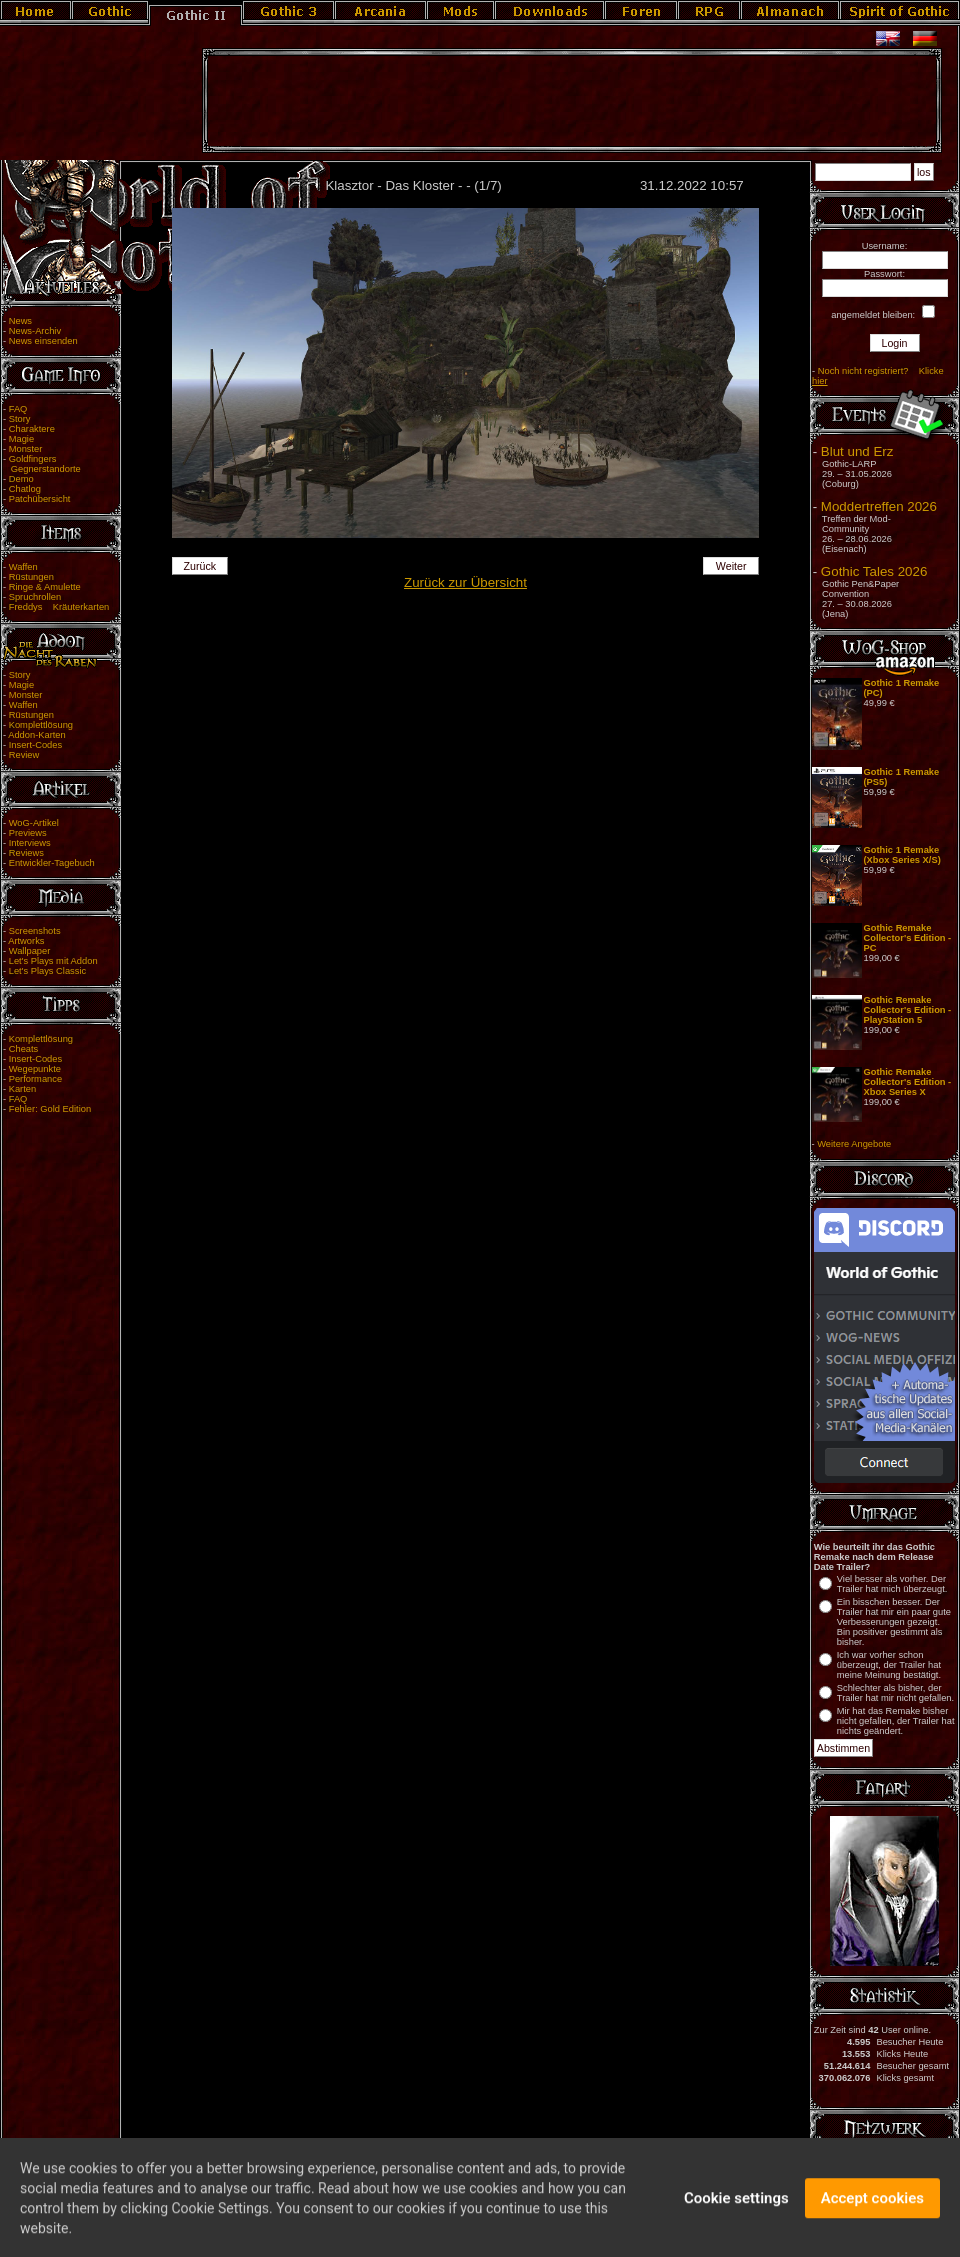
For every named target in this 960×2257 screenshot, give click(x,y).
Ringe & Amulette (45, 587)
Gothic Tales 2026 (874, 571)
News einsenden (43, 341)
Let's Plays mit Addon (53, 961)
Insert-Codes (35, 745)
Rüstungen (31, 577)
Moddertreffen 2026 (879, 506)
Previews (28, 833)
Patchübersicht (40, 499)
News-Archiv (35, 331)
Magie (21, 439)
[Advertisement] (572, 101)
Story (20, 419)
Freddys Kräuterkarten (59, 607)
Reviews (26, 853)
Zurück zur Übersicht (465, 582)
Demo (21, 479)
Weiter (731, 566)
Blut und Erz (857, 451)
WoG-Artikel (34, 823)
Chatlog (25, 489)
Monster (26, 449)
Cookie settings (736, 2208)
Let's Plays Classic (47, 971)
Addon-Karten (37, 735)
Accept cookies (872, 2208)
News (20, 321)
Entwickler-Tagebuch (52, 863)
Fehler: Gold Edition (50, 1109)
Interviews (30, 843)
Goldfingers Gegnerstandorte (42, 464)
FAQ (18, 409)
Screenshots (35, 931)
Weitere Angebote (854, 1144)
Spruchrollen (35, 597)
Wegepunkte (35, 1069)
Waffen (23, 567)
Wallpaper (30, 951)
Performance (35, 1079)
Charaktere (32, 429)
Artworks (26, 941)
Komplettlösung (41, 725)
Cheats (24, 1049)
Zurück (200, 566)
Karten (22, 1089)
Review (24, 755)
